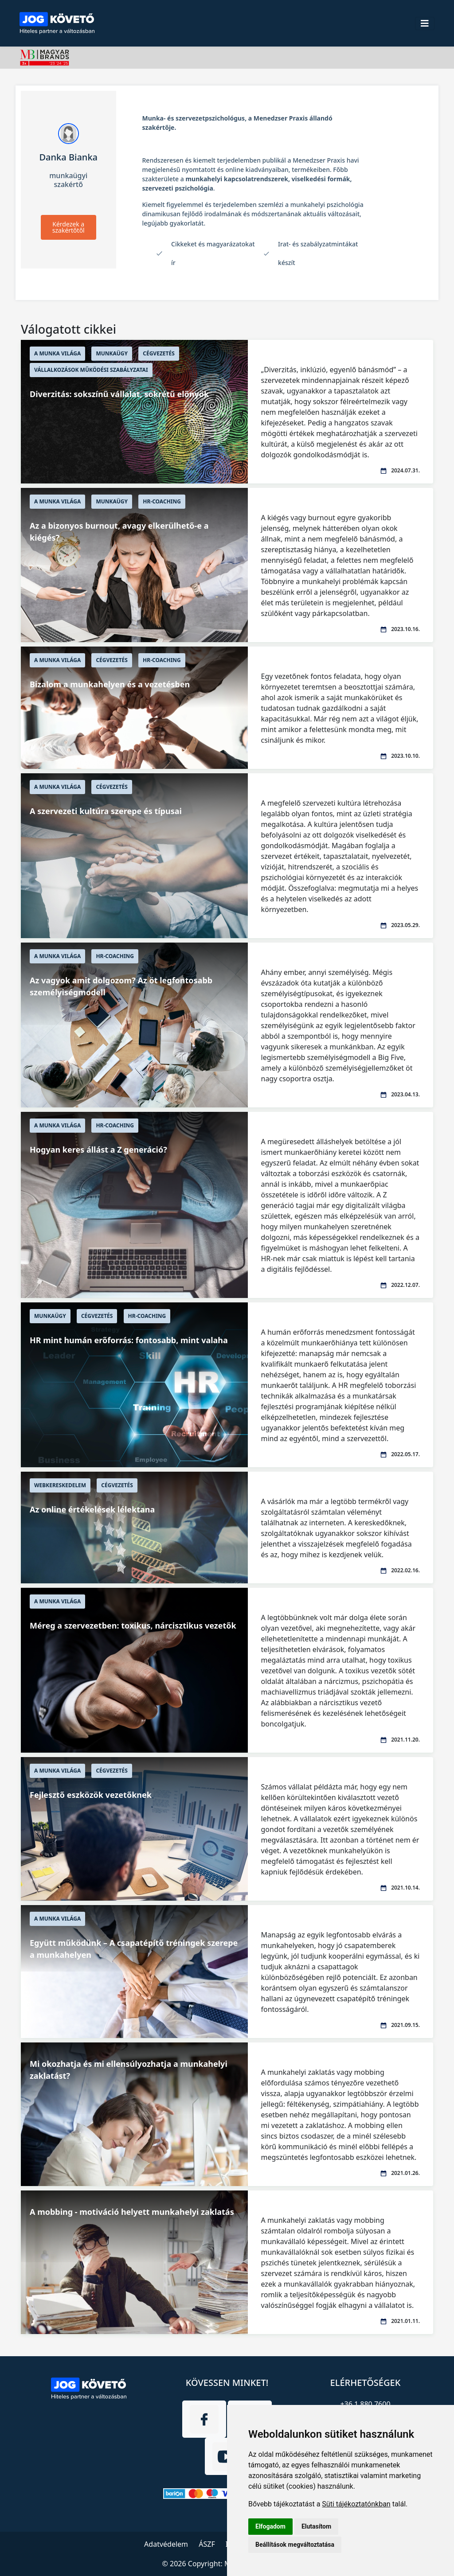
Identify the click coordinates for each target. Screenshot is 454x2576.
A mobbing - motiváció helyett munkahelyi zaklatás (132, 2211)
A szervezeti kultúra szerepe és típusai (106, 811)
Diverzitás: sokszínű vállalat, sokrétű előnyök (119, 394)
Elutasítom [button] (316, 2526)
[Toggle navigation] (424, 23)
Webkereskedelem (60, 1485)
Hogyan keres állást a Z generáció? (98, 1149)
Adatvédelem (166, 2544)
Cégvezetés (159, 353)
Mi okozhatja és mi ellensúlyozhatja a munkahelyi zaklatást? (128, 2069)
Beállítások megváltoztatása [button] (294, 2544)
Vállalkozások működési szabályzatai (91, 370)
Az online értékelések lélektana (92, 1509)
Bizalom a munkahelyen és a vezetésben (110, 684)
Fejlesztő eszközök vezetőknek (91, 1794)
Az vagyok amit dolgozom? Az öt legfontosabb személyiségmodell (121, 986)
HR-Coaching (162, 501)
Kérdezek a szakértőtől (68, 227)
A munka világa (57, 353)
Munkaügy (112, 353)
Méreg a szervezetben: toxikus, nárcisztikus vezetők (133, 1625)
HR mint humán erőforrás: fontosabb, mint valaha (129, 1340)
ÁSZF (207, 2544)
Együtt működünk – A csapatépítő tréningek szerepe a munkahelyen (134, 1948)
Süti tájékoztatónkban (356, 2504)
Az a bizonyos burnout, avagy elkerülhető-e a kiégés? (119, 531)
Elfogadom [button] (270, 2526)
